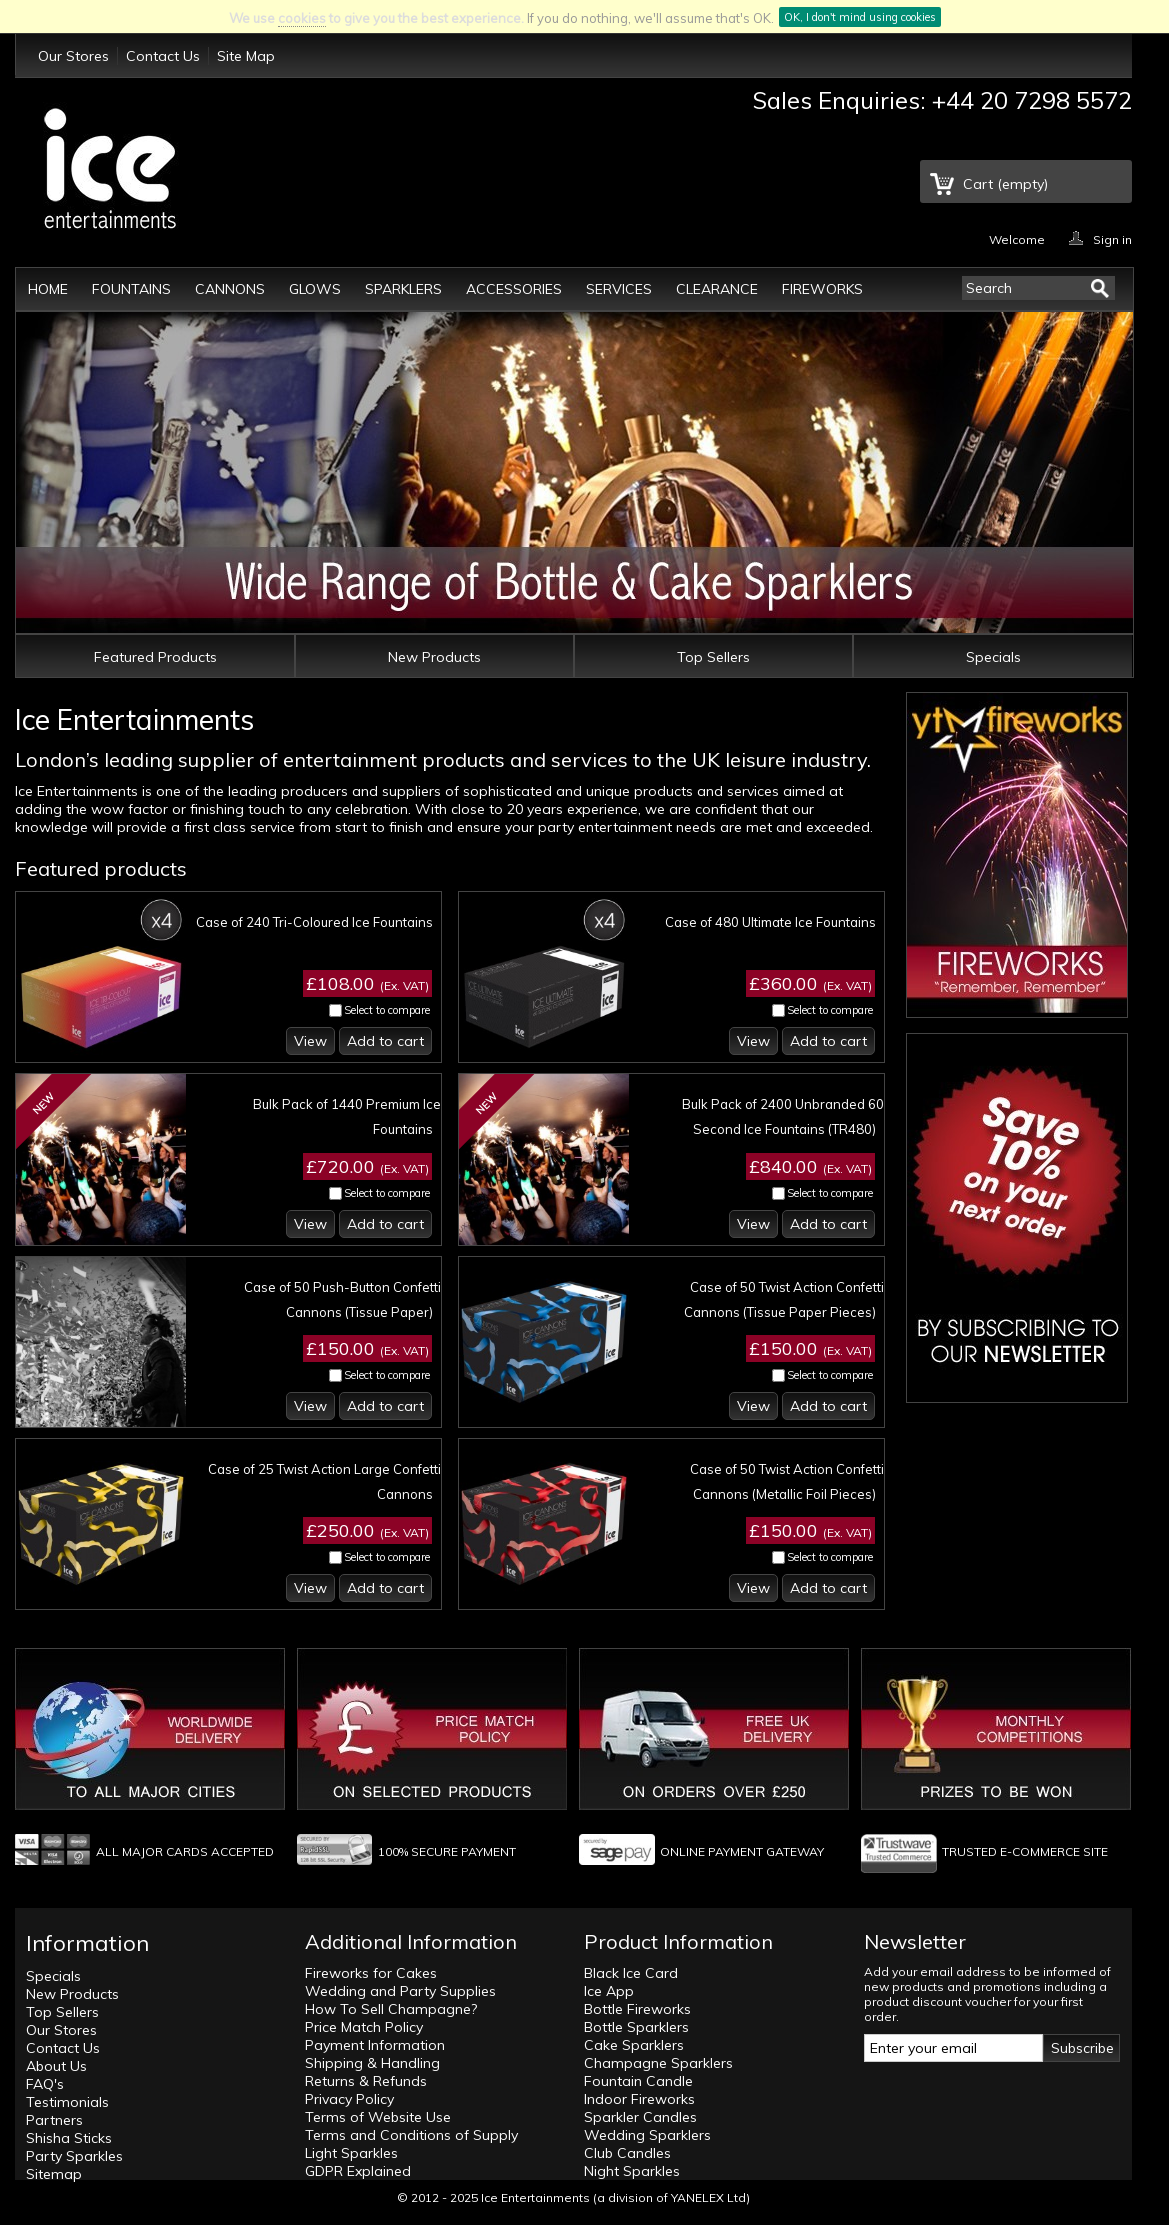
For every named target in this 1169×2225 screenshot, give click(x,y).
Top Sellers (713, 657)
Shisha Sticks (69, 2138)
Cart (1005, 184)
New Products (434, 657)
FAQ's (45, 2084)
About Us (56, 2066)
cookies (302, 18)
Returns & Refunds (366, 2081)
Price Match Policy (364, 2027)
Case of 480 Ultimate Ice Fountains (770, 922)
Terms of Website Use (378, 2117)
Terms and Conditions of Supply (411, 2135)
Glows (315, 289)
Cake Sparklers (634, 2045)
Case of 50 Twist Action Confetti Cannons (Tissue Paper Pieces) (784, 1299)
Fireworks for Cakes (371, 1973)
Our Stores (73, 56)
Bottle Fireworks (637, 2009)
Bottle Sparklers (636, 2027)
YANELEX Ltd (708, 2197)
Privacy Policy (349, 2099)
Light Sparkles (351, 2153)
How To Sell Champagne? (391, 2009)
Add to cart (385, 1041)
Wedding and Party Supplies (400, 1991)
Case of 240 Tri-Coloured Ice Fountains (314, 922)
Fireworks (822, 289)
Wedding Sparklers (647, 2135)
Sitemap (54, 2174)
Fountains (131, 289)
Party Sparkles (74, 2156)
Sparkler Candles (640, 2117)
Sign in (1112, 238)
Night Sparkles (632, 2171)
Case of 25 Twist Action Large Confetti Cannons (324, 1481)
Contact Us (163, 56)
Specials (993, 657)
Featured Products (155, 657)
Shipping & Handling (372, 2063)
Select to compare (387, 1010)
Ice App (609, 1991)
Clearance (717, 289)
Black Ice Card (631, 1973)
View (310, 1041)
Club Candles (627, 2153)
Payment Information (375, 2045)
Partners (54, 2120)
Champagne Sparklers (658, 2063)
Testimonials (67, 2102)
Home (48, 289)
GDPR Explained (358, 2171)
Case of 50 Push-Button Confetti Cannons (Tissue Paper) (342, 1299)
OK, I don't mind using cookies (860, 17)
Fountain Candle (638, 2081)
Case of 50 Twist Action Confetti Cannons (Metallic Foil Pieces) (787, 1481)
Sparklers (403, 289)
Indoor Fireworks (639, 2099)
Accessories (514, 289)
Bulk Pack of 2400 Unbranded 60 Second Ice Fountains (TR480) (783, 1116)
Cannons (230, 289)
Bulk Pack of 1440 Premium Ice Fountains (347, 1116)
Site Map (246, 56)
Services (619, 289)
